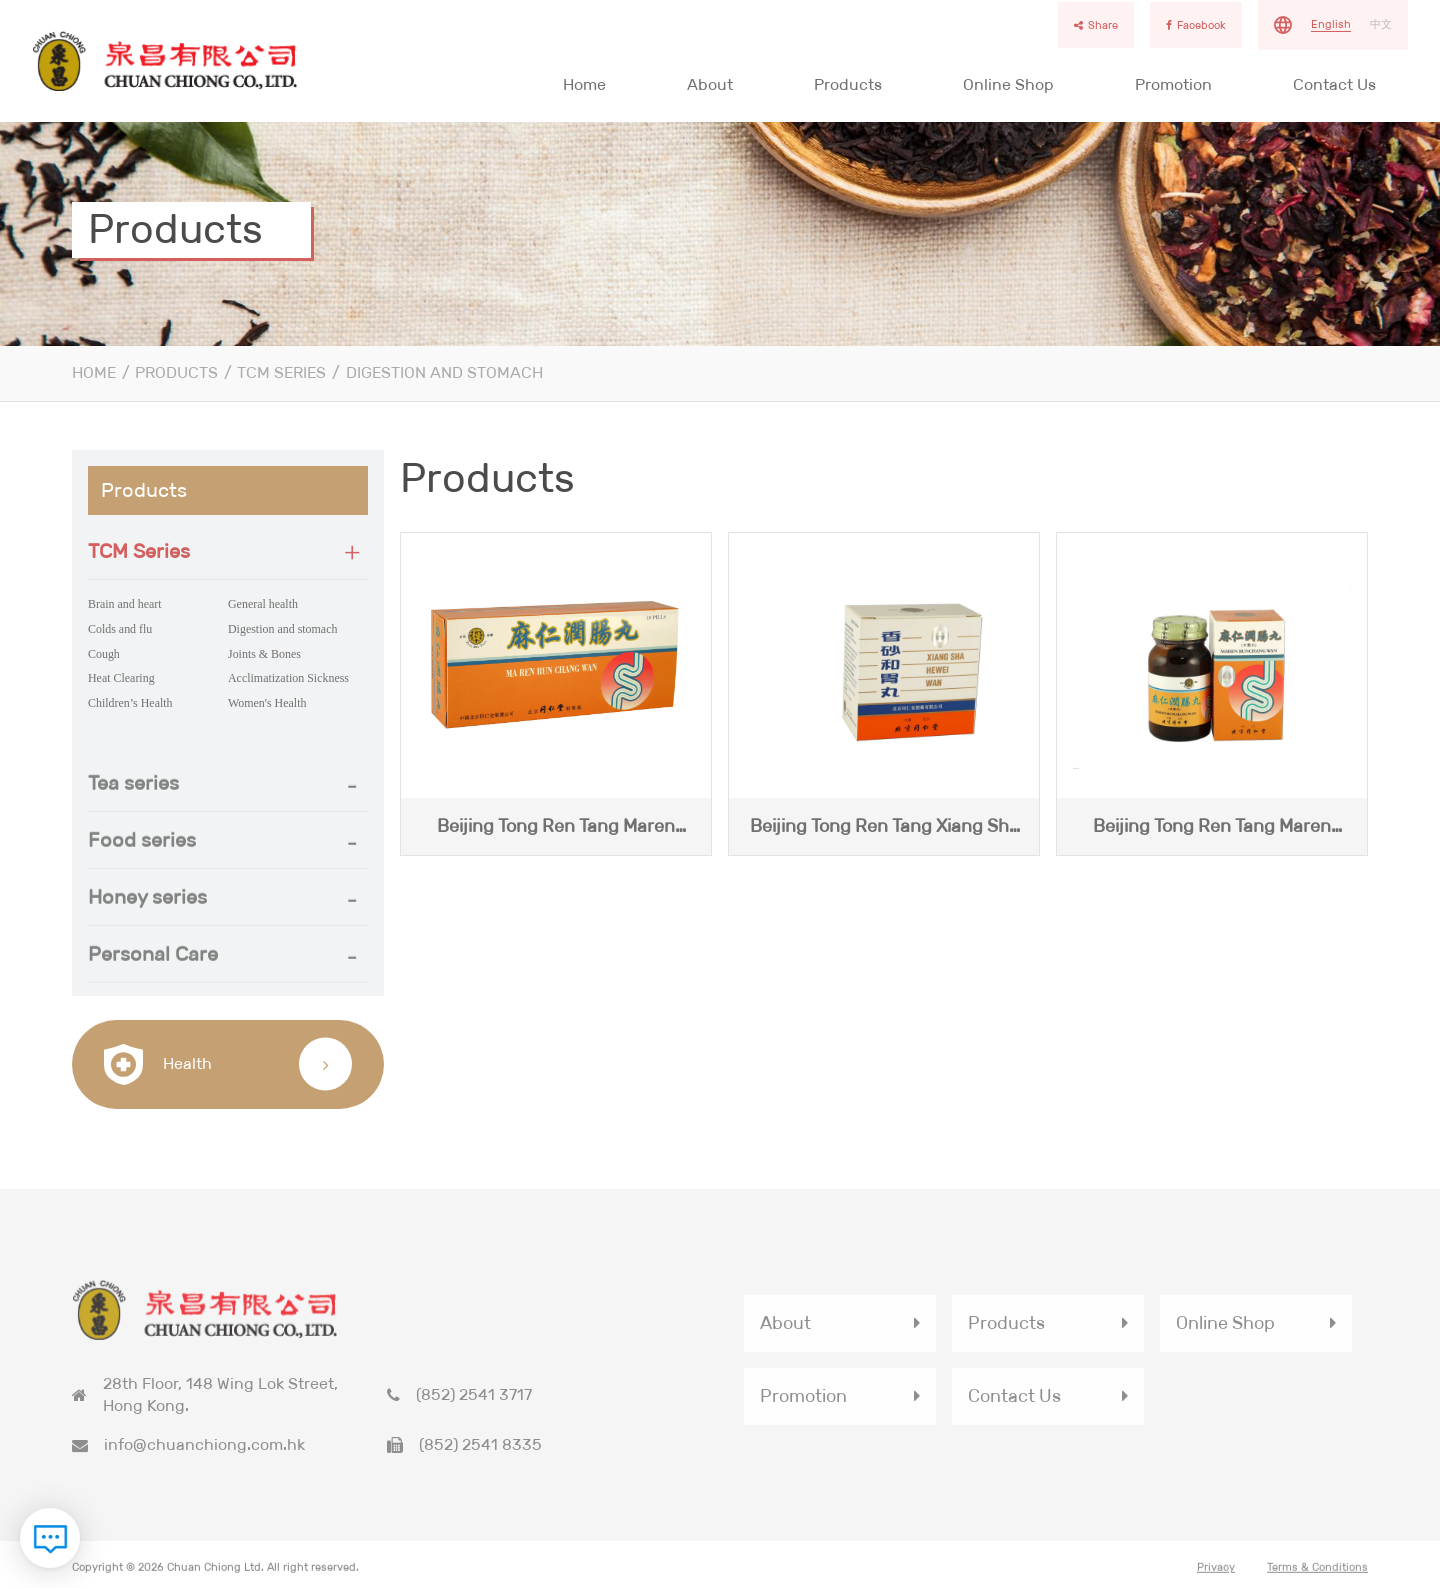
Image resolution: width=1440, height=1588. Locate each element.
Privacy (1216, 1576)
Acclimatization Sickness (288, 678)
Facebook (1196, 25)
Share (1096, 25)
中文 (1381, 24)
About (710, 84)
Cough (104, 654)
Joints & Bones (264, 654)
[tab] (228, 551)
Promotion (1173, 84)
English (1331, 24)
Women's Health (267, 703)
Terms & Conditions (1317, 1576)
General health (263, 604)
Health (158, 1064)
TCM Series (281, 372)
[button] (228, 551)
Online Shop (1008, 84)
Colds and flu (120, 629)
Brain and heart (125, 604)
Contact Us (1334, 84)
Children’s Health (130, 703)
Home (584, 84)
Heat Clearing (121, 678)
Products (848, 84)
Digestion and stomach (444, 372)
